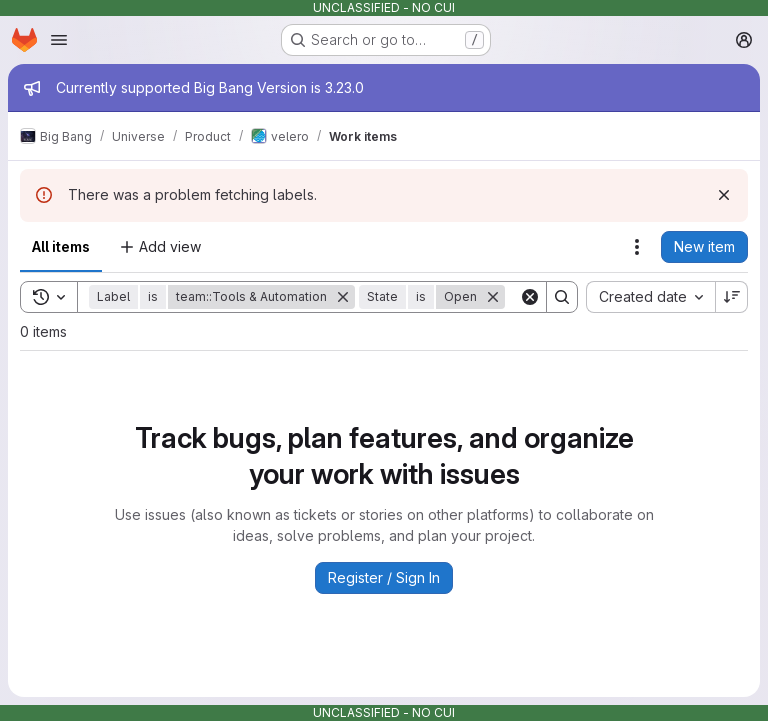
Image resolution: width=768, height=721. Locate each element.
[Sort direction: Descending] (732, 297)
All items (61, 246)
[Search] (562, 297)
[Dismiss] (724, 195)
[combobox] (650, 297)
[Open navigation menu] (59, 40)
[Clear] (530, 297)
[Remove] (343, 297)
